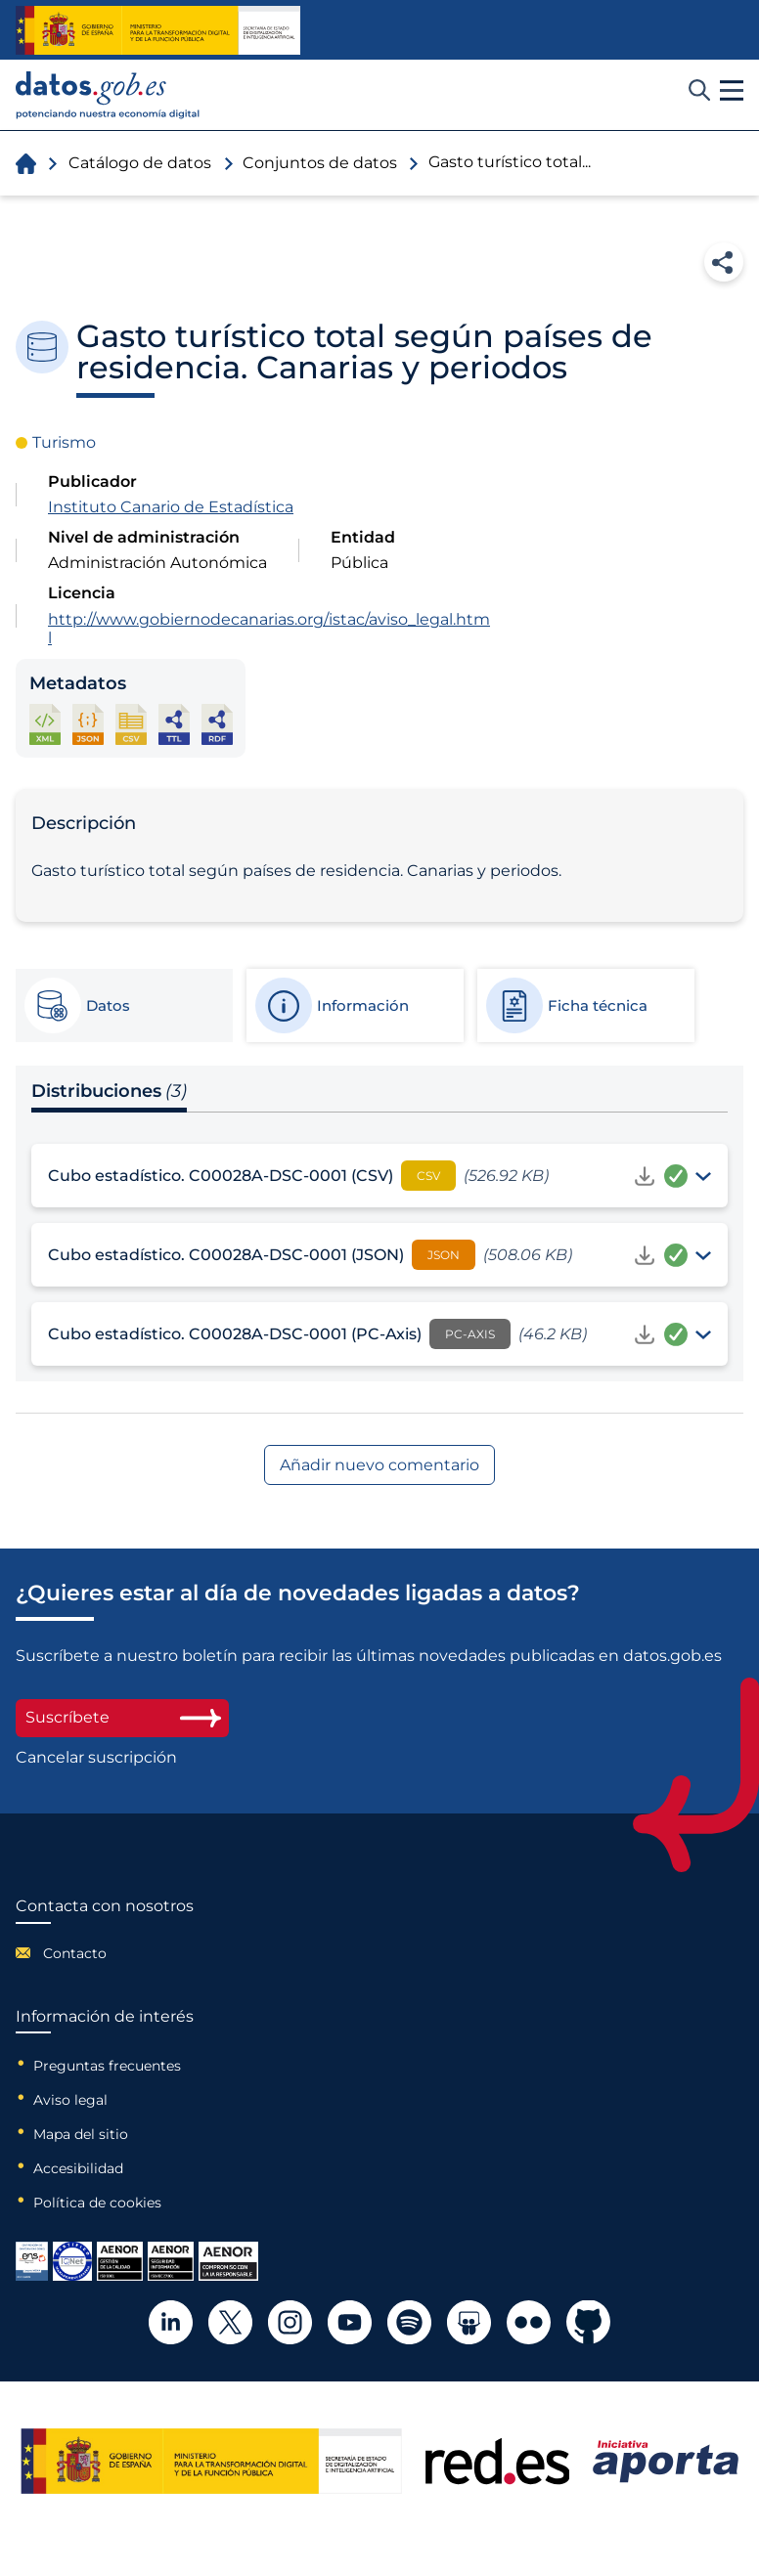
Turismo (64, 442)
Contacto (75, 1953)
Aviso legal (70, 2100)
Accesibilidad (78, 2168)
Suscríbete (122, 1717)
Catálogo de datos (139, 162)
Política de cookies (97, 2202)
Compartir (723, 262)
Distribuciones (109, 1091)
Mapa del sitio (80, 2134)
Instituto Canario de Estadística (170, 507)
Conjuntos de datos (320, 162)
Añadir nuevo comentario (379, 1465)
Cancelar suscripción (96, 1758)
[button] (731, 90)
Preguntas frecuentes (107, 2065)
